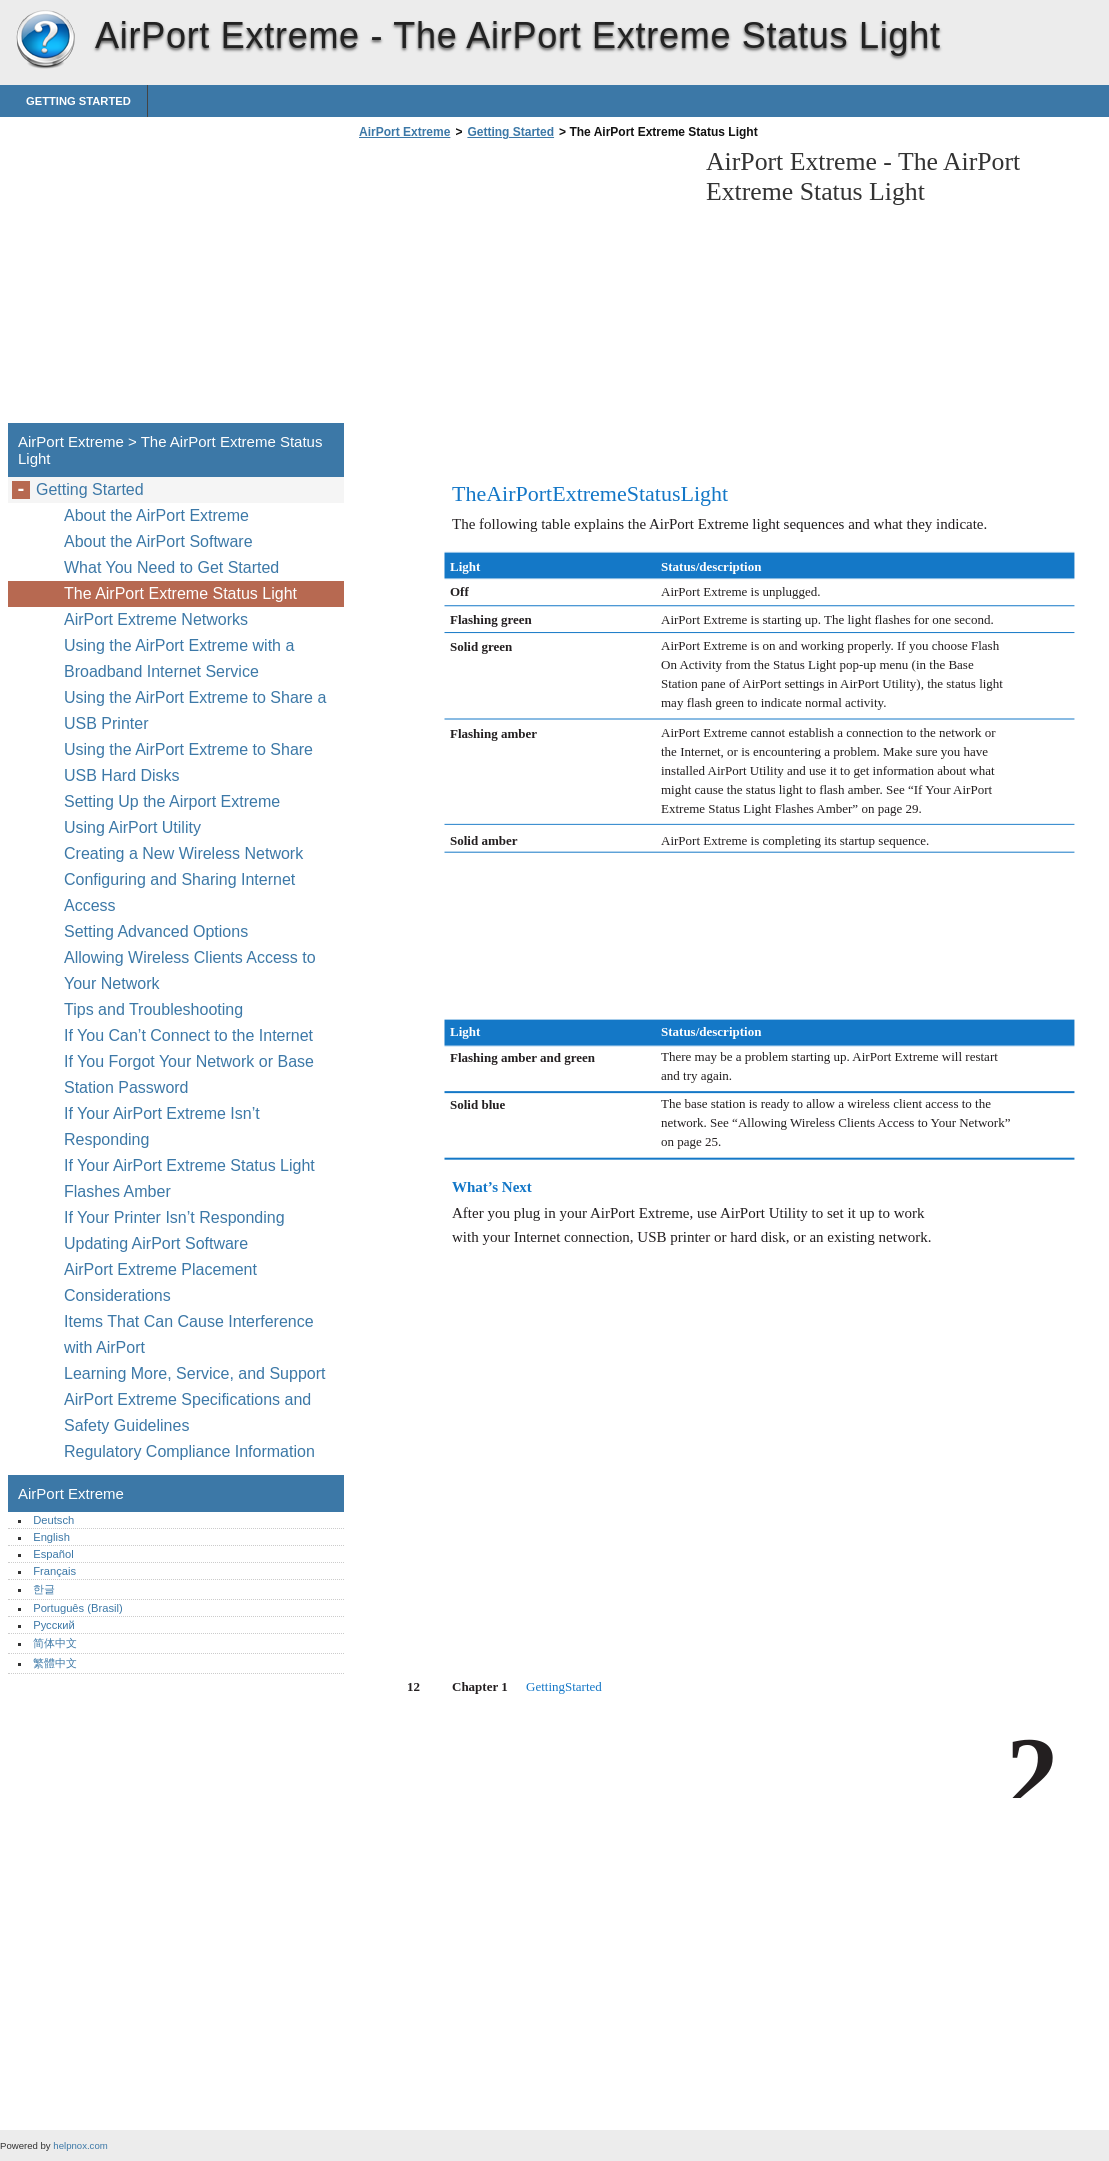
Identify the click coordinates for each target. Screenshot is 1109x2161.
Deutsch (53, 1520)
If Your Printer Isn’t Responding (174, 1217)
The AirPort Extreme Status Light (180, 593)
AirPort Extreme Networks (156, 619)
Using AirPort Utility (132, 827)
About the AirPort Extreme (156, 515)
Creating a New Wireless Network (183, 853)
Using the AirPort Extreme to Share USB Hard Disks (188, 762)
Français (54, 1571)
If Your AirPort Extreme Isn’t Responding (162, 1126)
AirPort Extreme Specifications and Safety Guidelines (187, 1412)
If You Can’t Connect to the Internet (188, 1035)
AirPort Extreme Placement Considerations (160, 1282)
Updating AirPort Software (156, 1243)
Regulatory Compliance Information (189, 1451)
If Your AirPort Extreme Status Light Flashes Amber (189, 1178)
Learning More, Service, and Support (194, 1373)
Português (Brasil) (78, 1608)
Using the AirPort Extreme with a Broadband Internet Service (179, 658)
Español (53, 1554)
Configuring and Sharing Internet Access (179, 892)
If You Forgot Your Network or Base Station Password (189, 1074)
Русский (54, 1625)
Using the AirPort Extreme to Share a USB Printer (195, 710)
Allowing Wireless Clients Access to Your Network (190, 970)
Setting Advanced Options (156, 931)
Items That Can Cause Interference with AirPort (189, 1334)
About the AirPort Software (158, 541)
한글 (44, 1589)
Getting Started (78, 101)
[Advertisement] (522, 287)
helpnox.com (80, 2145)
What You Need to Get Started (171, 567)
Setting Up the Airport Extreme (172, 801)
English (51, 1537)
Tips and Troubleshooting (153, 1009)
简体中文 (55, 1643)
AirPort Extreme (45, 40)
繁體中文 (55, 1663)
